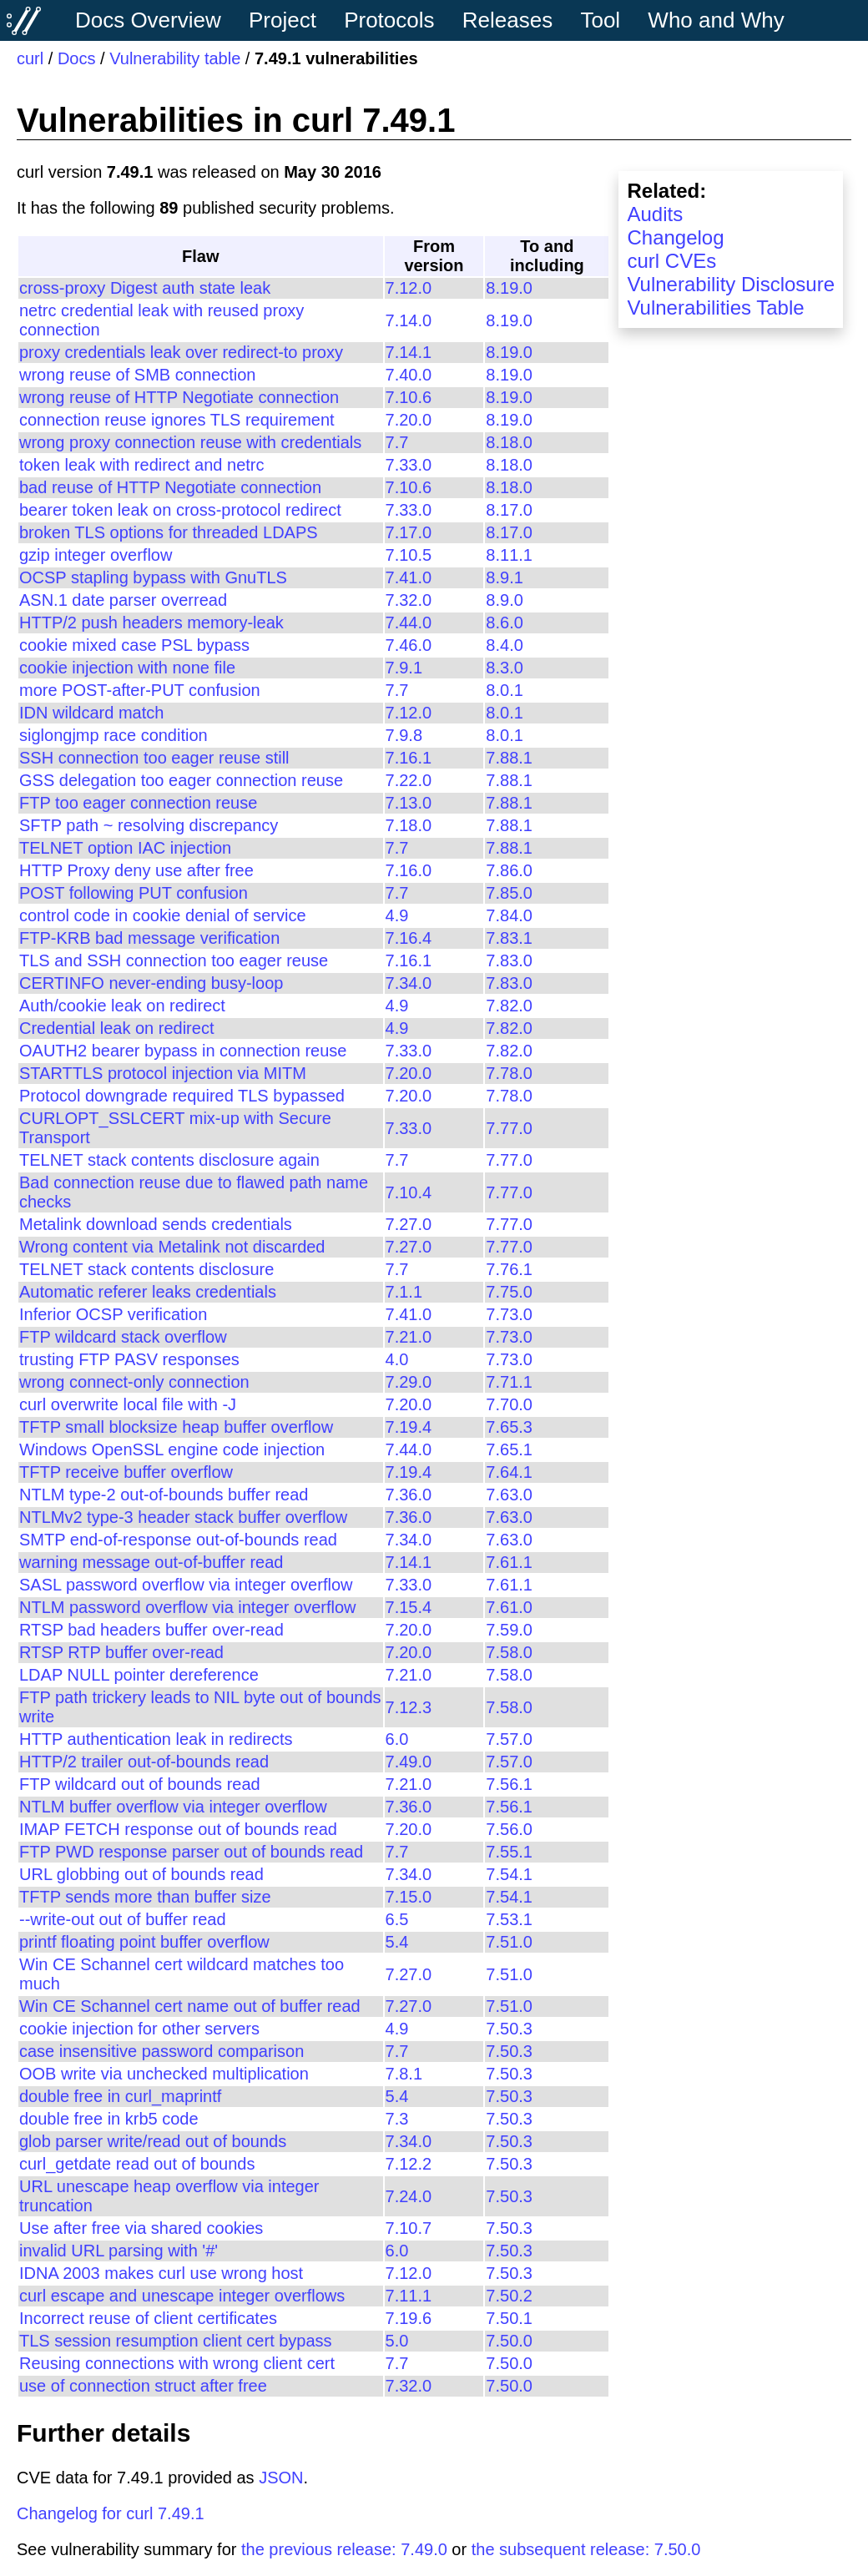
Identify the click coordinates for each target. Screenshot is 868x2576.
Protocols (389, 20)
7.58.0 (509, 1652)
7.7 (397, 442)
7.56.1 (509, 1784)
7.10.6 (409, 397)
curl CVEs (671, 261)
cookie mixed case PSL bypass (134, 645)
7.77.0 (509, 1128)
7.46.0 (409, 645)
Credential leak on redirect (116, 1028)
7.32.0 (409, 600)
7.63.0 (509, 1494)
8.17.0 (509, 510)
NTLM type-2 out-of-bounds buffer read (163, 1494)
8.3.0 (504, 667)
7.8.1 (404, 2073)
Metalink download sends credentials (155, 1224)
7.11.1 (409, 2295)
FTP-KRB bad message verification (149, 938)
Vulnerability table (174, 58)
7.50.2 (509, 2295)
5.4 (397, 1942)
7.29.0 (409, 1382)
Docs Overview (148, 20)
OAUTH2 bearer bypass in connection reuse (182, 1050)
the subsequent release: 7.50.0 (586, 2549)
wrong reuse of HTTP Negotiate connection (179, 397)
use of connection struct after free (143, 2386)
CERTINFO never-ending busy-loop (151, 983)
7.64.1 (509, 1472)
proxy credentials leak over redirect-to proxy (181, 352)
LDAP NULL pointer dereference (139, 1675)
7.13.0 (409, 803)
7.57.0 (509, 1739)
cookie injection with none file (127, 667)
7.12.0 (409, 288)
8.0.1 (504, 690)
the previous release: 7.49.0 (344, 2549)
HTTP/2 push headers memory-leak (151, 622)
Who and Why (716, 20)
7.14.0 (409, 320)
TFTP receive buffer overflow (126, 1472)
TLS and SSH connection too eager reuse (173, 960)
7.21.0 (409, 1337)
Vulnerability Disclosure (731, 284)
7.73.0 (509, 1314)
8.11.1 (509, 555)
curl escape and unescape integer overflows (182, 2295)
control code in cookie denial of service (162, 915)
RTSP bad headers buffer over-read (151, 1630)
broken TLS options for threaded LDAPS (168, 532)
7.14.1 (409, 352)
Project (282, 20)
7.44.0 (409, 622)
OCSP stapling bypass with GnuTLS (153, 577)
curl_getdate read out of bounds (137, 2164)
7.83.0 (509, 960)
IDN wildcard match (91, 712)
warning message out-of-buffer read (151, 1562)
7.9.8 (404, 735)
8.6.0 (504, 622)
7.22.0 (409, 780)
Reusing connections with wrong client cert (177, 2363)
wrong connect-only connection (134, 1382)
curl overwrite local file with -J (127, 1404)
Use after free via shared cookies (141, 2228)
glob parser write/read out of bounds (152, 2141)
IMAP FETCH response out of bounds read (178, 1829)
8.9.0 (504, 600)
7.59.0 (509, 1630)
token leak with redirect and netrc (142, 465)
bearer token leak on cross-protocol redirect (180, 510)
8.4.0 (504, 645)
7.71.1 (509, 1382)
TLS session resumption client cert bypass (175, 2341)
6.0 (397, 1739)
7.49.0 (409, 1761)
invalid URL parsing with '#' (118, 2250)
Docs (77, 58)
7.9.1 (404, 667)
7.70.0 (509, 1404)
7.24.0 (409, 2196)
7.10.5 (409, 555)
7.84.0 (509, 915)
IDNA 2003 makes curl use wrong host (161, 2273)
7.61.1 (509, 1562)
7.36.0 (409, 1494)
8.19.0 (509, 288)
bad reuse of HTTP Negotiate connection (170, 487)
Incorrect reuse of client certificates (148, 2318)
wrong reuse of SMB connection (137, 374)
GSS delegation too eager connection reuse (181, 780)
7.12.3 (409, 1707)
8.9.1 (504, 577)
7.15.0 (409, 1897)
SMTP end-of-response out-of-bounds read (178, 1539)
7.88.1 (509, 758)
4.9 (397, 915)
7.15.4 (409, 1607)
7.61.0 (509, 1607)
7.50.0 (509, 2341)
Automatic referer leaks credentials (147, 1292)
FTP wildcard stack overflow (123, 1337)
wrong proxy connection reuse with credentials (190, 442)
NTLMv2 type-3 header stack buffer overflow (183, 1517)
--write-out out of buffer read (122, 1919)
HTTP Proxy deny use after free (136, 870)
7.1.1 (404, 1292)
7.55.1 (509, 1852)
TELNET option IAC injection (125, 848)
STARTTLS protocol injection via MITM (162, 1073)
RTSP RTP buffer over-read (121, 1652)
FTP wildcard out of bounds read (139, 1784)
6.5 (397, 1919)
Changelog (675, 237)
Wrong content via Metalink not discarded (172, 1247)
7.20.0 (409, 420)
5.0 (397, 2341)
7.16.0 (409, 870)
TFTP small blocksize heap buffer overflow (176, 1427)
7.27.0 (409, 1224)
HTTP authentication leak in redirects (156, 1739)
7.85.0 (509, 893)
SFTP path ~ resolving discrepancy (148, 825)
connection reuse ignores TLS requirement (177, 420)
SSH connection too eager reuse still (154, 758)
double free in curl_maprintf (120, 2096)
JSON (281, 2477)
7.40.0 (409, 374)
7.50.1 (509, 2318)
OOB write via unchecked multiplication (164, 2073)
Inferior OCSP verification (113, 1314)
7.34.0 (409, 983)
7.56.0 (509, 1829)
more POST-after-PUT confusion (139, 690)
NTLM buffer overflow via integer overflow (173, 1806)
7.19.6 (409, 2318)
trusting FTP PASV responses (129, 1359)
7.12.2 (409, 2164)
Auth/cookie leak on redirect (122, 1005)
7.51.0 (509, 1942)
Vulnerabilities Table (715, 307)
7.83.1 (509, 938)
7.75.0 (509, 1292)
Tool (600, 20)
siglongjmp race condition (113, 735)
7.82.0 (509, 1005)
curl (30, 58)
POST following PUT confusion (133, 893)
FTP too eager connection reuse (138, 803)
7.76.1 (509, 1269)
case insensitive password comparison (161, 2051)
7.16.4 (409, 938)
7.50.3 (509, 2028)
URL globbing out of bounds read (141, 1874)
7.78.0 (509, 1073)
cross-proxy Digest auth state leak (144, 288)
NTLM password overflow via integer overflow (187, 1607)
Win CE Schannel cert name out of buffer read (190, 2006)
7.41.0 (409, 577)
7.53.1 (509, 1919)
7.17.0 (409, 532)
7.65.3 (509, 1427)
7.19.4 (409, 1427)
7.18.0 (409, 825)
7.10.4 (409, 1192)
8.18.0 (509, 442)
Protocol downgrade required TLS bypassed (182, 1095)
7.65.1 (509, 1449)
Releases (507, 20)
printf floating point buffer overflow (144, 1942)
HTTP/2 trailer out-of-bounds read (144, 1761)
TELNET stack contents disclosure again (169, 1160)
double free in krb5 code (109, 2119)
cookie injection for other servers (139, 2028)
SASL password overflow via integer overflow (185, 1584)
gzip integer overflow (95, 555)
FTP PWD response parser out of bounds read (191, 1852)
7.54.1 (509, 1874)
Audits (655, 214)
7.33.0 (409, 465)
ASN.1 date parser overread (123, 600)
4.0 (397, 1359)
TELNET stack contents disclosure (146, 1269)
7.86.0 (509, 870)
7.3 (397, 2119)
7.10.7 (409, 2228)
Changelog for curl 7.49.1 (110, 2513)
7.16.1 (409, 758)
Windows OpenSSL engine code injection (172, 1449)
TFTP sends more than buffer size (145, 1897)
